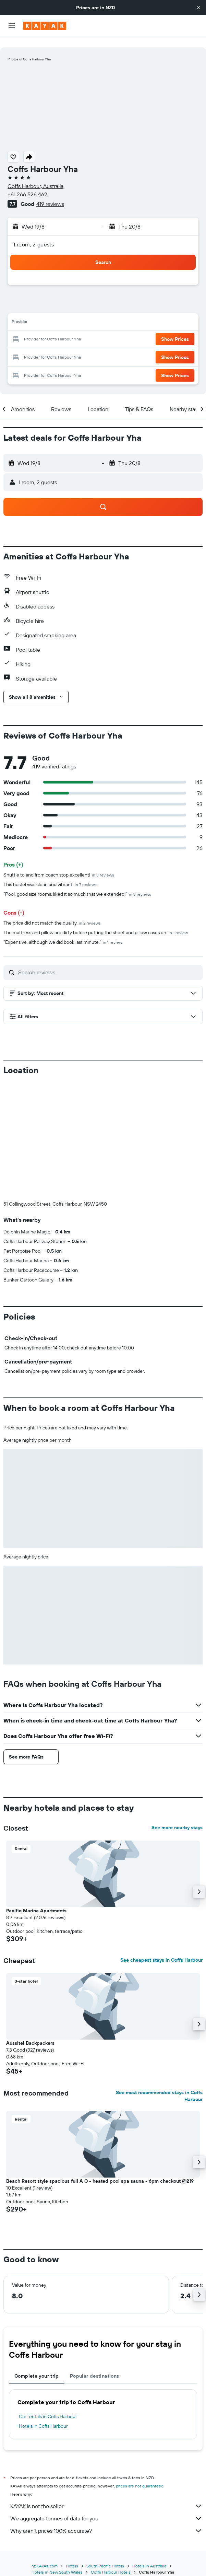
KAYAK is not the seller (106, 2495)
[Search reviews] (108, 961)
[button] (198, 7)
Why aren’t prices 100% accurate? (106, 2520)
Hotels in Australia (149, 2554)
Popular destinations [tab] (94, 2365)
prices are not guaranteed (139, 2475)
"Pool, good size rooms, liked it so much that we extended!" (77, 883)
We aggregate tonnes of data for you (106, 2507)
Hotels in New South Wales (57, 2561)
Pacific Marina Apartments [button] (36, 1899)
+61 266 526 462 (27, 183)
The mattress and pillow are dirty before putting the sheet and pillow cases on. (95, 921)
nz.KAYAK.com (45, 2554)
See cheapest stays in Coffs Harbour (161, 1949)
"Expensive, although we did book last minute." (62, 931)
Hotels (72, 2554)
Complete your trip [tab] (36, 2365)
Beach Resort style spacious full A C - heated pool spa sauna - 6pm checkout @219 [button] (100, 2170)
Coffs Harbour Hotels (111, 2561)
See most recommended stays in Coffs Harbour (159, 2084)
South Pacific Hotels (105, 2554)
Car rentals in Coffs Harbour (48, 2405)
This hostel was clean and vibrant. (50, 873)
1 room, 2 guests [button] (33, 233)
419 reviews (50, 192)
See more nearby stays (177, 1816)
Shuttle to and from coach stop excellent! (58, 864)
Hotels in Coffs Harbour (43, 2415)
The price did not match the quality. (52, 912)
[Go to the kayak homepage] (44, 26)
